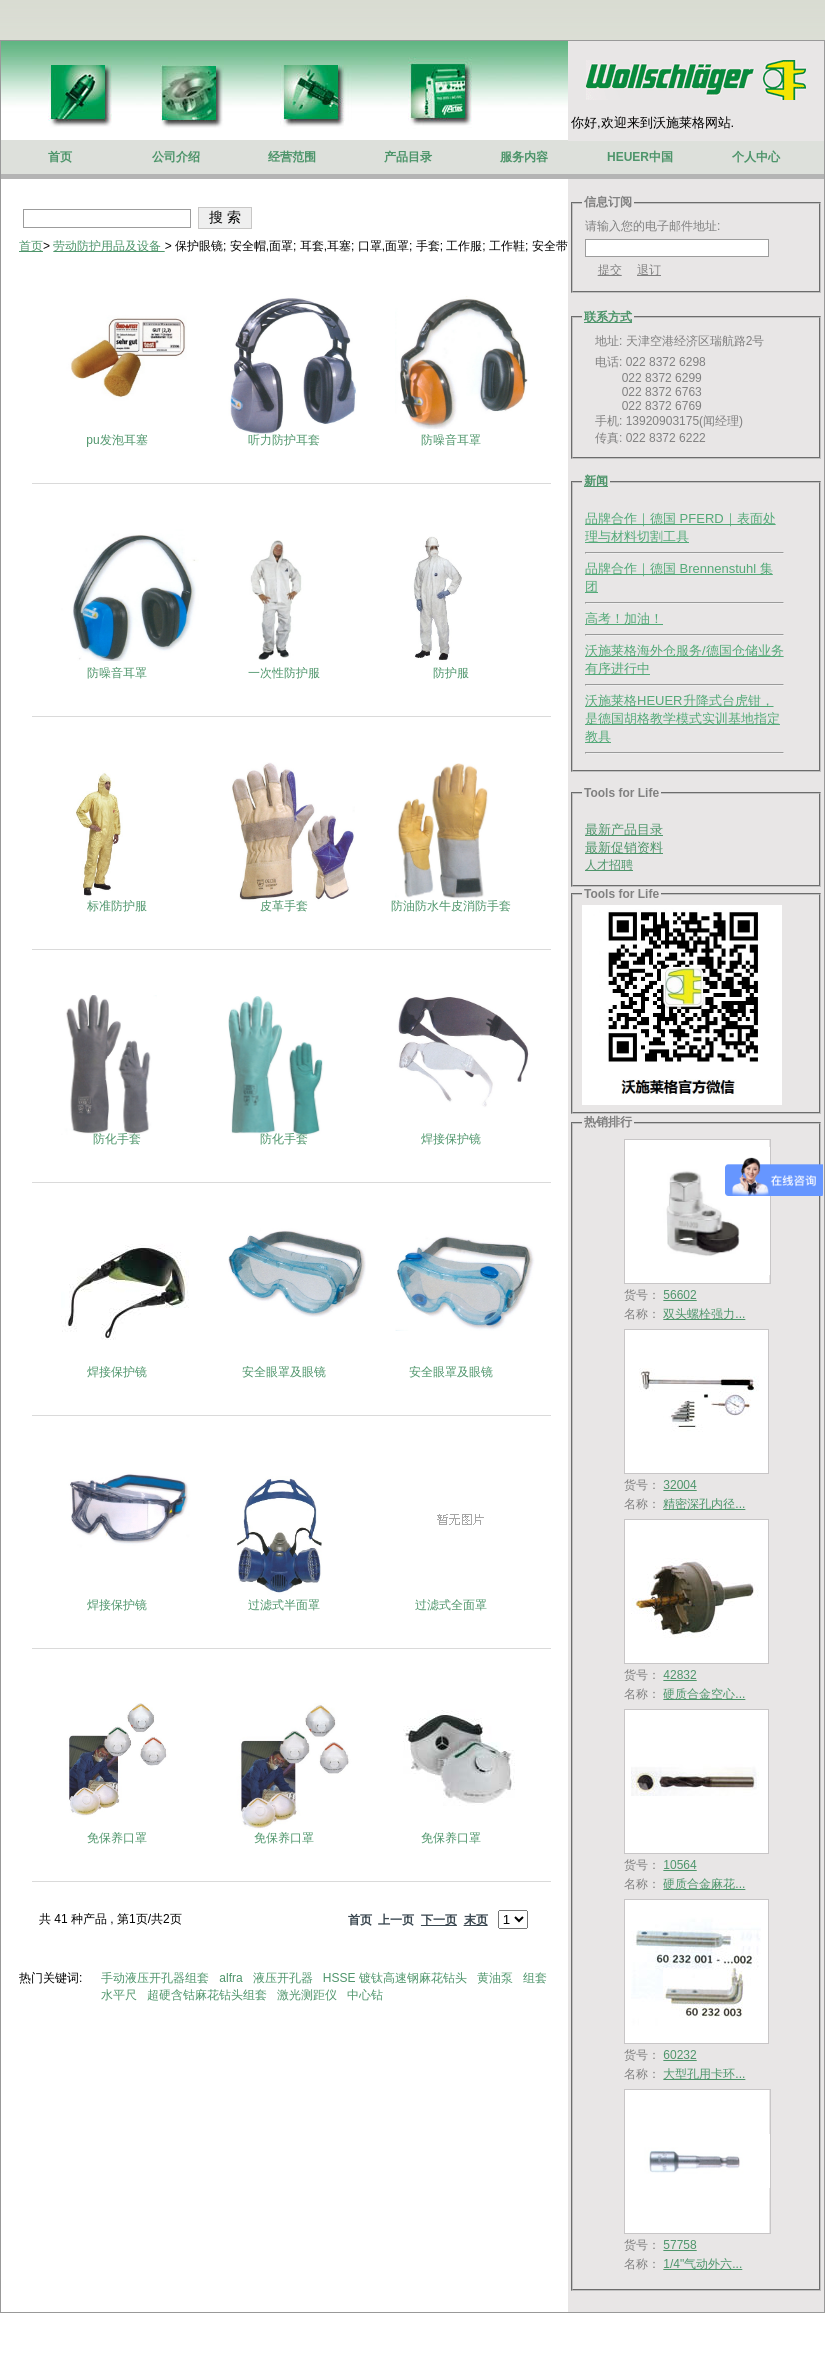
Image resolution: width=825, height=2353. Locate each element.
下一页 (439, 1920)
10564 (679, 1865)
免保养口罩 (117, 1838)
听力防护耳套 (284, 440)
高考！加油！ (624, 618)
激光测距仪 (308, 1995)
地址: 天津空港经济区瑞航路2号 (674, 341)
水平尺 (120, 1995)
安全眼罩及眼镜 (284, 1372)
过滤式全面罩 (451, 1605)
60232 (679, 2055)
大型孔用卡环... (704, 2074)
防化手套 (117, 1139)
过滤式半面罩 (284, 1605)
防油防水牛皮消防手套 (451, 906)
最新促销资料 (624, 847)
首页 (31, 246)
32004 (679, 1485)
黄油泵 (496, 1978)
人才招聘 (609, 865)
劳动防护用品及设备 (108, 246)
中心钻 (366, 1995)
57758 (679, 2245)
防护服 (451, 673)
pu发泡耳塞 (116, 440)
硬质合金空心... (704, 1694)
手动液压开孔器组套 (156, 1978)
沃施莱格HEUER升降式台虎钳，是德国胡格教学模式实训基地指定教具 (682, 718)
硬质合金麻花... (704, 1884)
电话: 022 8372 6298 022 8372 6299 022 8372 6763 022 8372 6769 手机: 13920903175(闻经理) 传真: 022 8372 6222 (664, 400)
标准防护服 (117, 906)
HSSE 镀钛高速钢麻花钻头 (396, 1978)
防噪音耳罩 (451, 440)
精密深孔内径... (704, 1504)
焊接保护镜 (451, 1139)
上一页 (396, 1920)
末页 (476, 1920)
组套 (536, 1978)
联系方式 (608, 317)
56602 (679, 1295)
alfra (232, 1978)
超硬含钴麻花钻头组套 (208, 1995)
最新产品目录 (624, 829)
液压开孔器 (284, 1978)
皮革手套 (284, 906)
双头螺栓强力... (704, 1314)
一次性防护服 (284, 673)
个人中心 (756, 157)
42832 (679, 1675)
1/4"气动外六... (702, 2264)
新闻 (596, 481)
